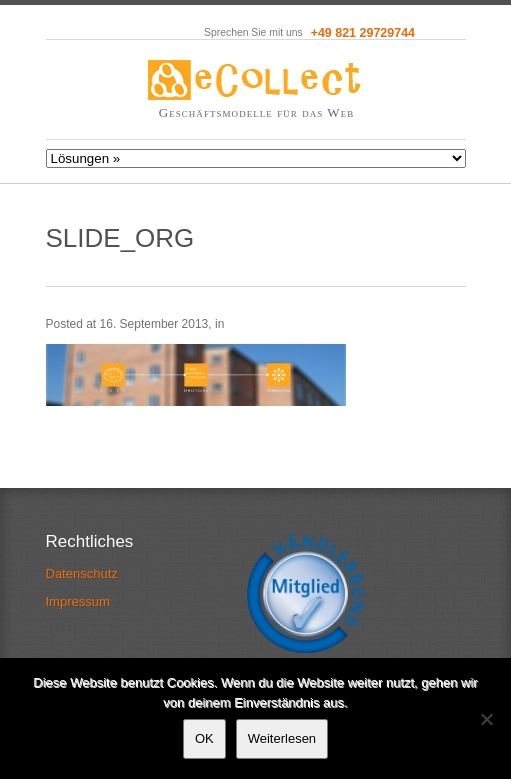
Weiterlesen (282, 738)
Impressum (78, 601)
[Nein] (486, 719)
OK (204, 738)
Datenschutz (82, 573)
